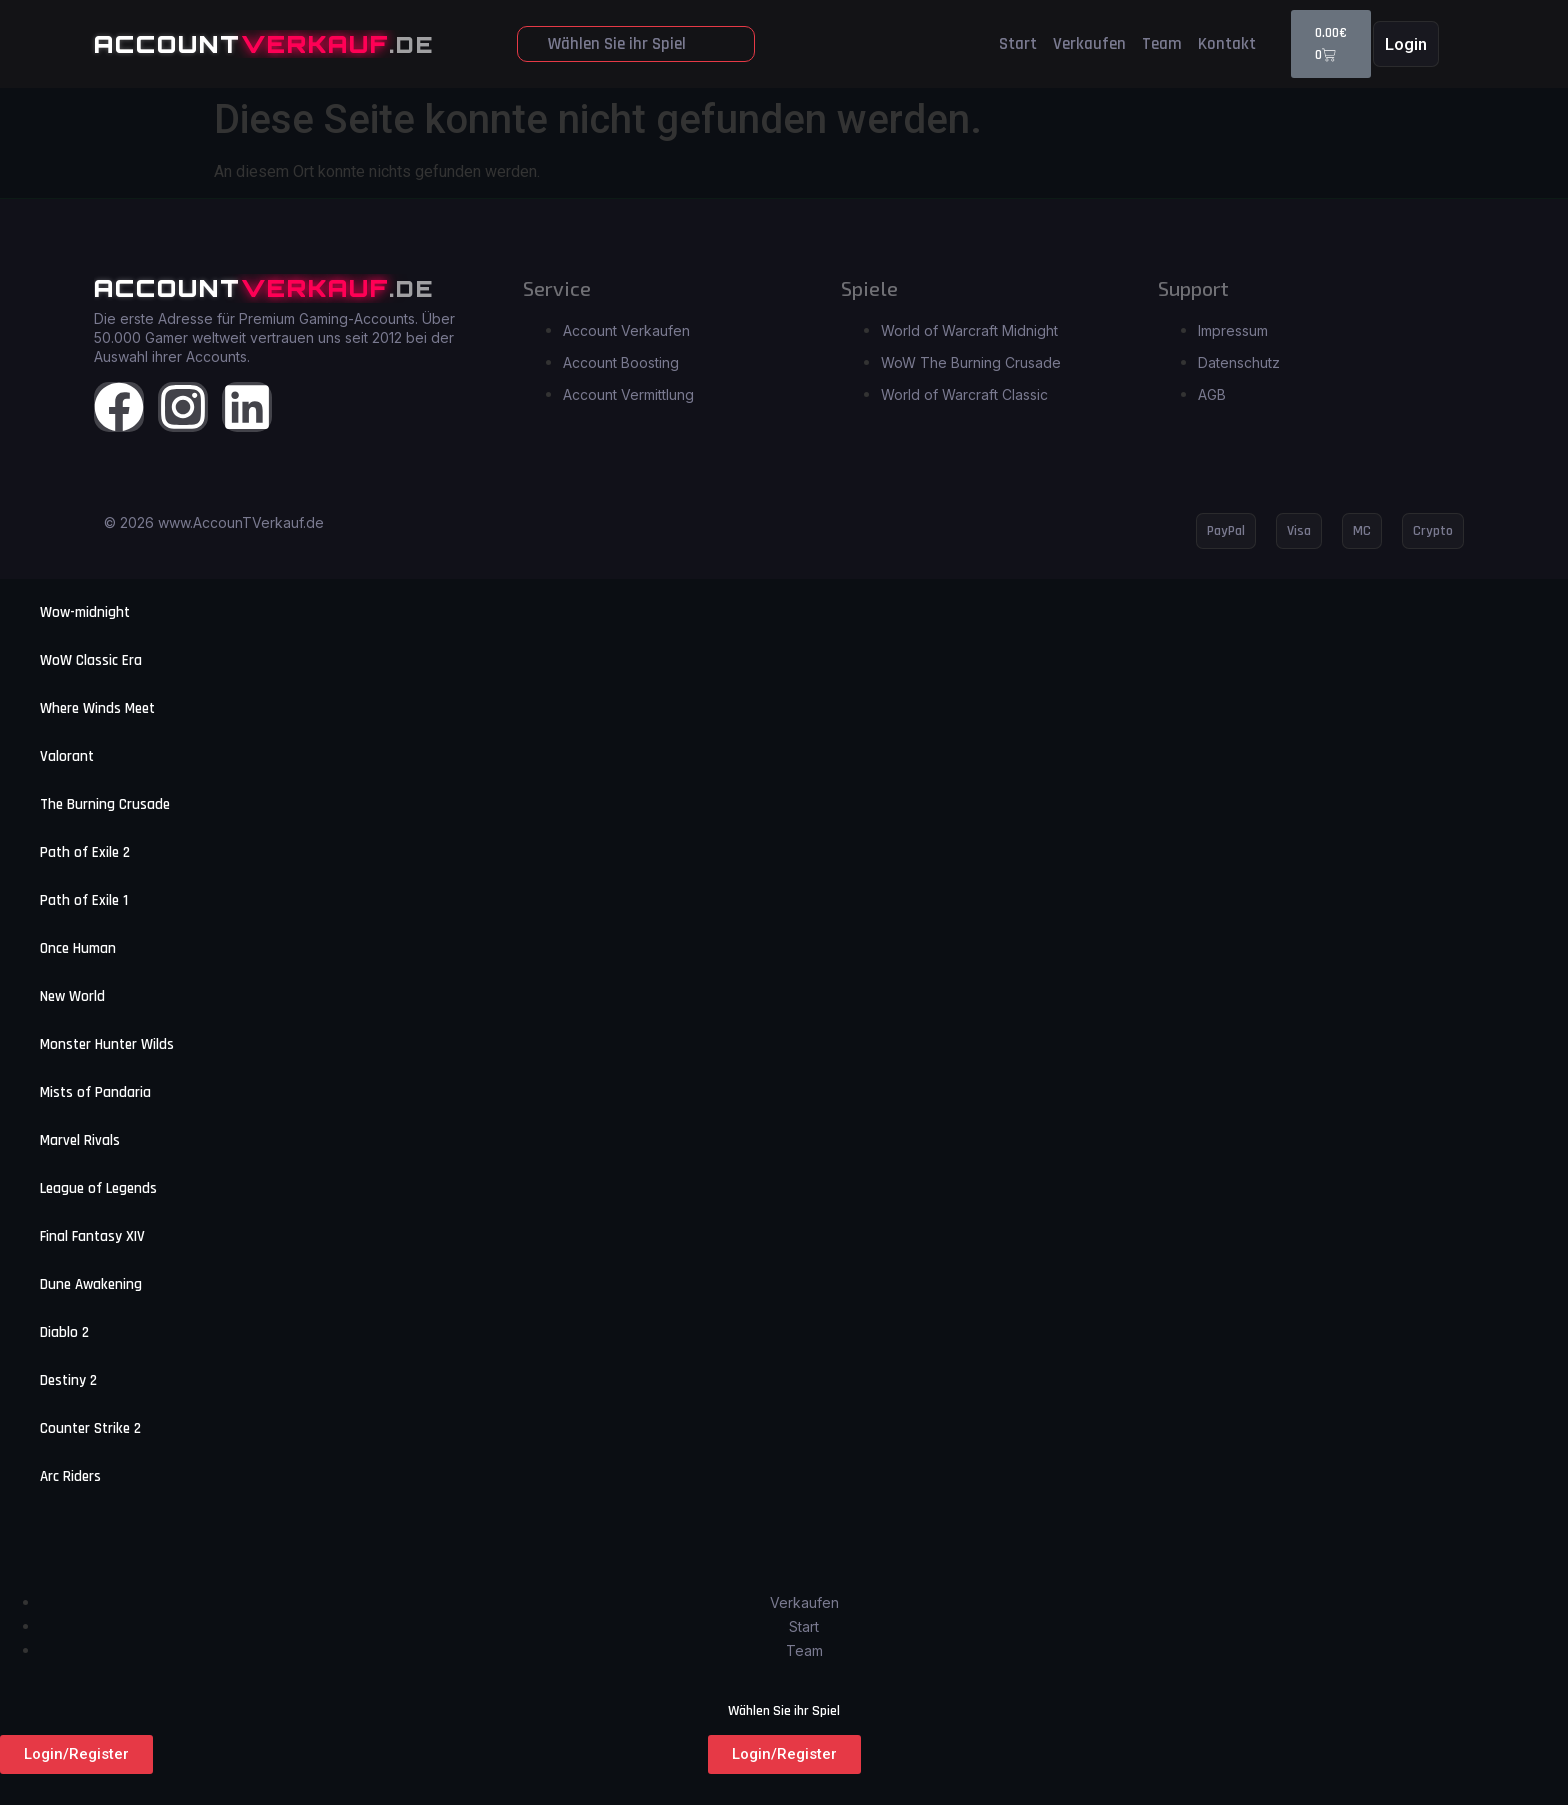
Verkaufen (1089, 44)
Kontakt (1227, 44)
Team (1162, 44)
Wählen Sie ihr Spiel (617, 44)
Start (1018, 44)
